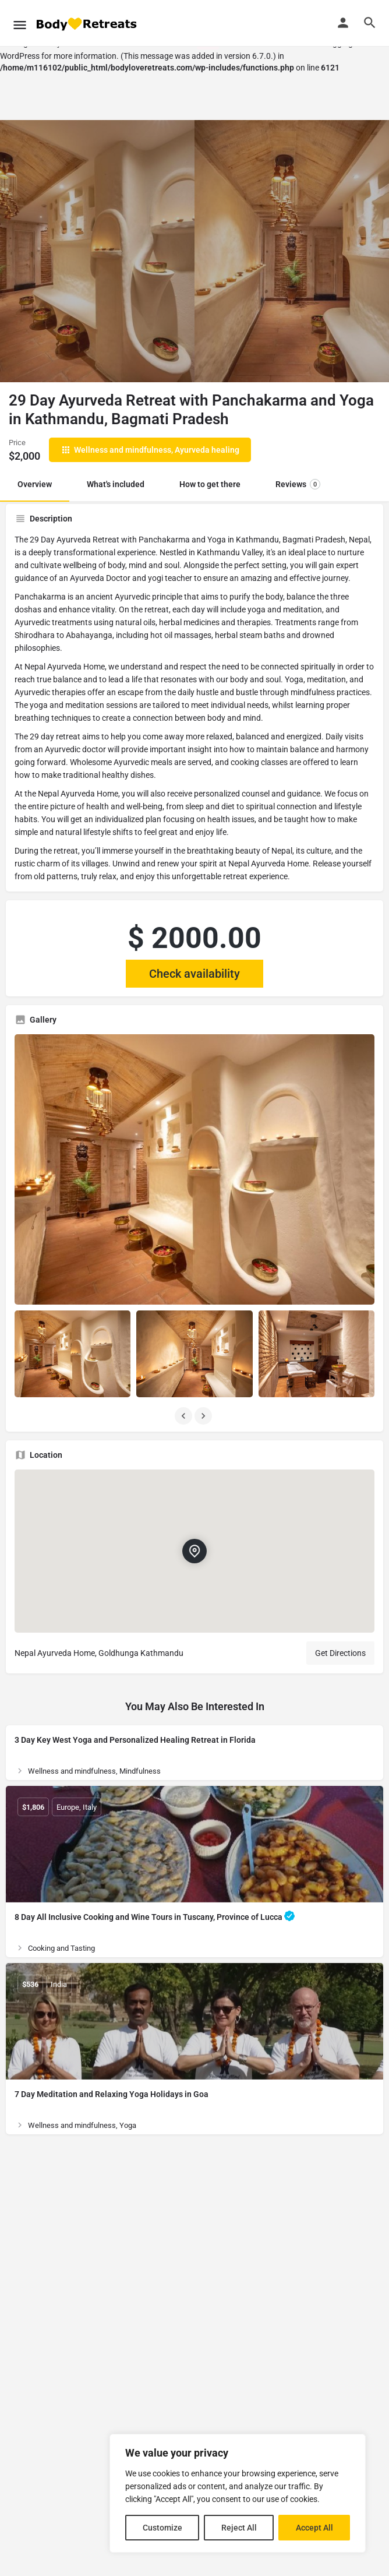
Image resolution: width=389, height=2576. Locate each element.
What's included (115, 484)
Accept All (314, 2527)
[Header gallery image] (97, 251)
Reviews (297, 484)
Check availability (194, 974)
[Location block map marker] (194, 1551)
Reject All (239, 2527)
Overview (34, 484)
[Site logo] (87, 23)
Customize (162, 2527)
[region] (237, 2493)
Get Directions (340, 1653)
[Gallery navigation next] (204, 1416)
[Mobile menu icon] (20, 23)
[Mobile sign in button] (343, 22)
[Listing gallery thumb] (194, 1169)
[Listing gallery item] (72, 1353)
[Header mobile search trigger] (369, 22)
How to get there (210, 484)
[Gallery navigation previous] (184, 1416)
